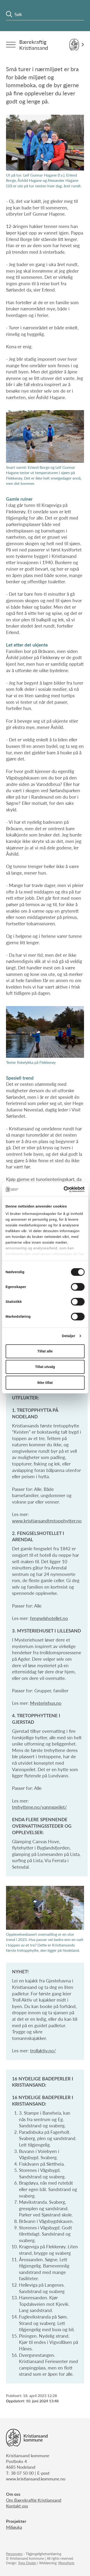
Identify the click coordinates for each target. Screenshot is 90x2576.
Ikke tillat (45, 1382)
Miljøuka (14, 2527)
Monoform (66, 2562)
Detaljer (68, 1336)
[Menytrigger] (11, 44)
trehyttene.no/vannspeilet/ (39, 1807)
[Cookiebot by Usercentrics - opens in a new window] (64, 1189)
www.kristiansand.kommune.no (35, 2479)
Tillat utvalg (45, 1367)
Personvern (14, 2553)
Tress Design (27, 2562)
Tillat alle (45, 1351)
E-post (43, 2473)
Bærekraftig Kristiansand (33, 44)
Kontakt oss (17, 2506)
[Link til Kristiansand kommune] (76, 44)
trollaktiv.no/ (43, 2050)
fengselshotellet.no (49, 1618)
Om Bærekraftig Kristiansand (33, 2500)
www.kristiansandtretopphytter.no (47, 1520)
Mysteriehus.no (45, 1703)
